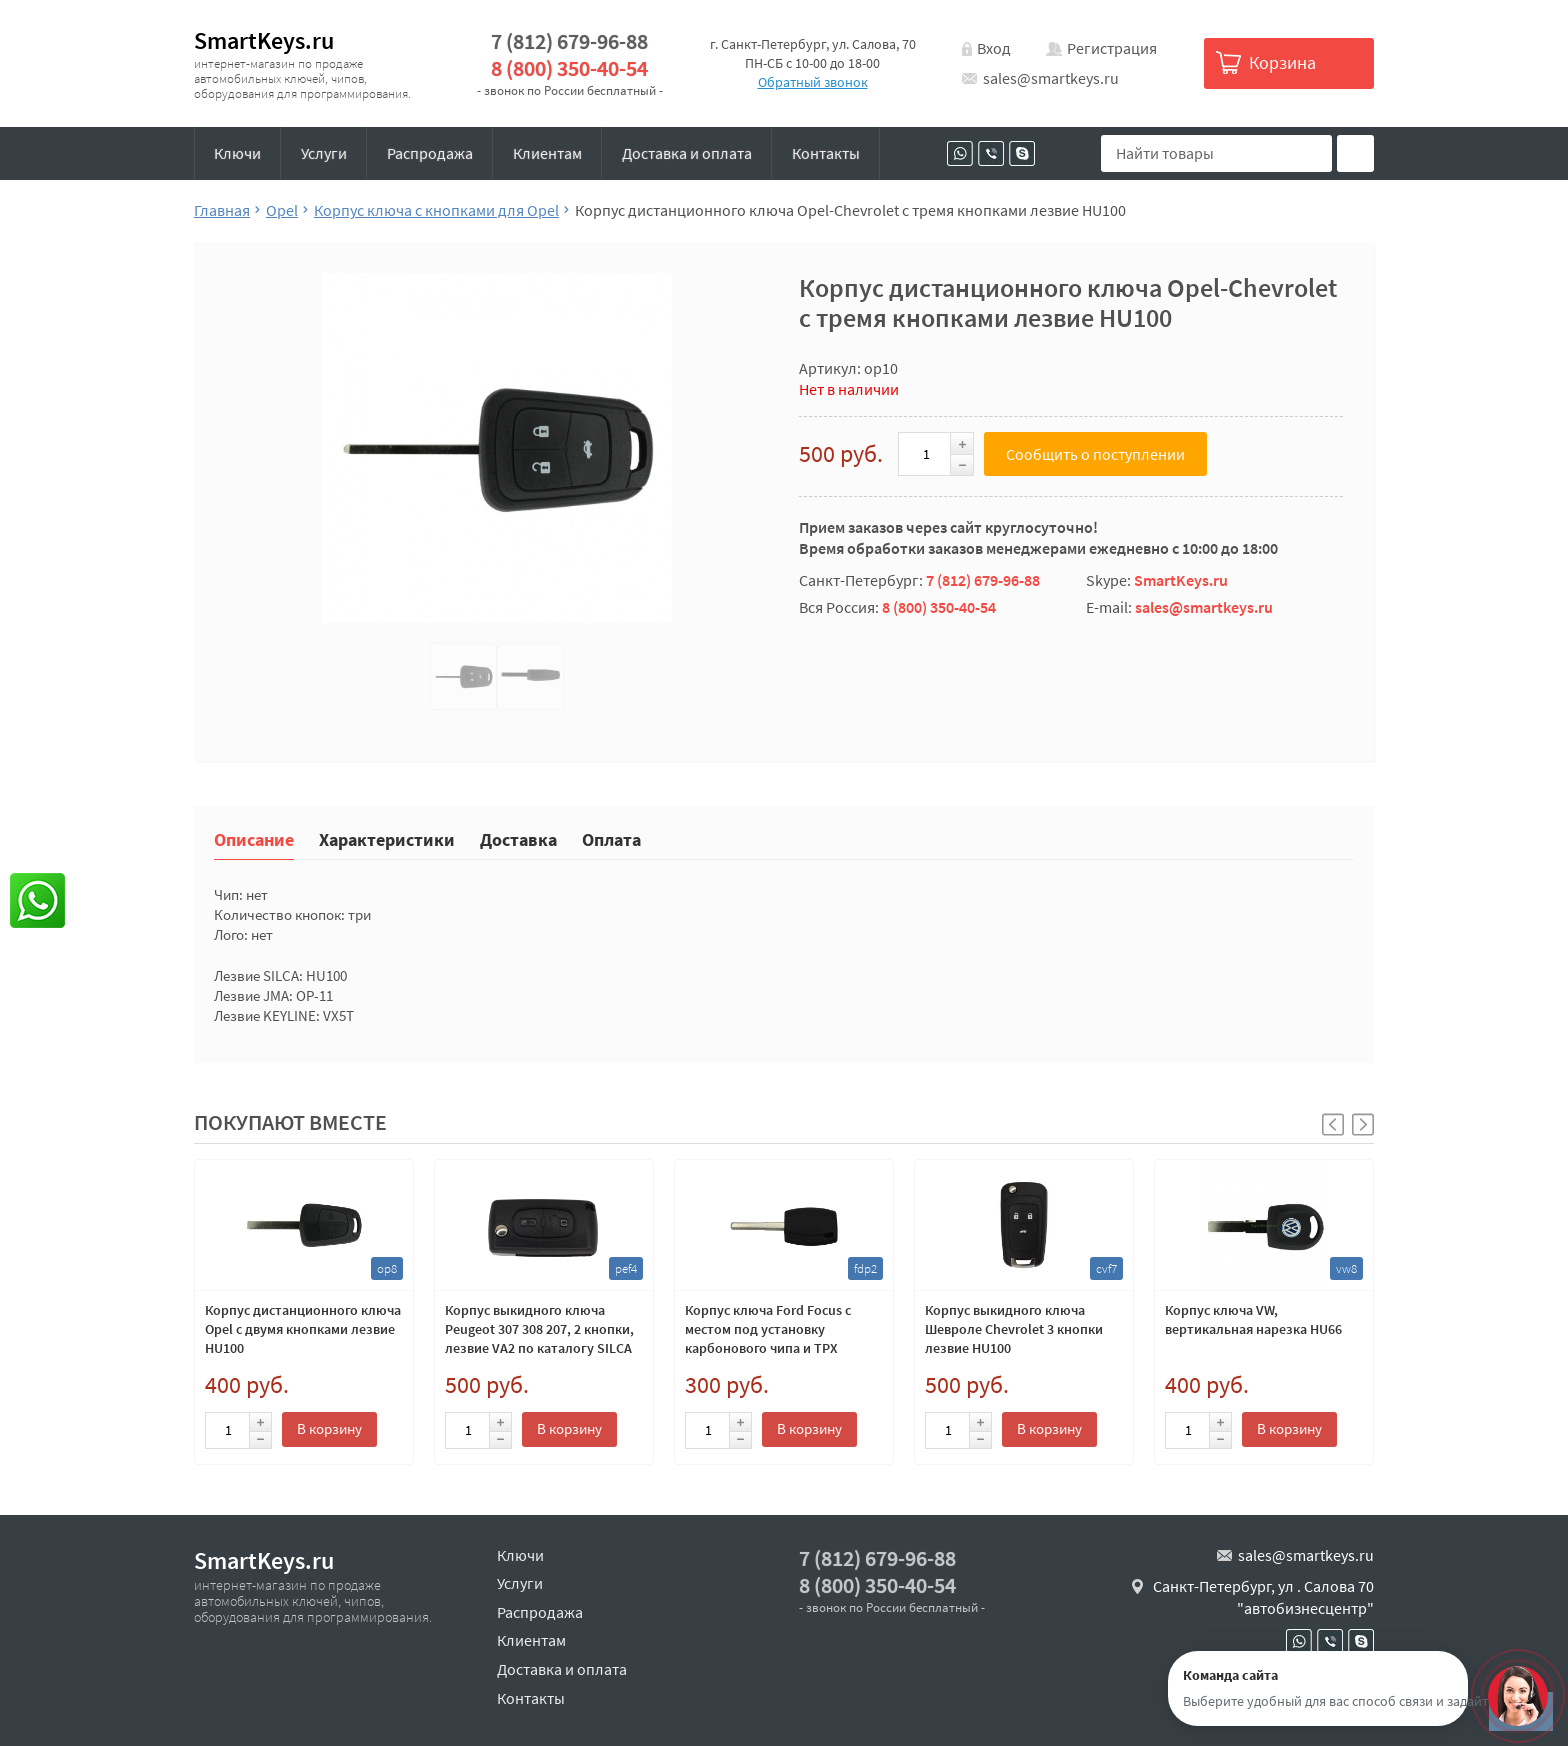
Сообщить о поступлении (1095, 454)
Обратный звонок (813, 82)
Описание (254, 838)
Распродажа (430, 153)
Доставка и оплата (687, 153)
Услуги (324, 153)
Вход (994, 48)
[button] (1363, 1124)
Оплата (611, 838)
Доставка (518, 838)
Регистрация (1112, 48)
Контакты (826, 153)
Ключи (237, 153)
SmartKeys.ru (264, 40)
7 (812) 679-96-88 (569, 41)
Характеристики (387, 838)
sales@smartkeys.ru (1051, 78)
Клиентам (547, 153)
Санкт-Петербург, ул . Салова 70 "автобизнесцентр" (1263, 1597)
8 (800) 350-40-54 (569, 68)
